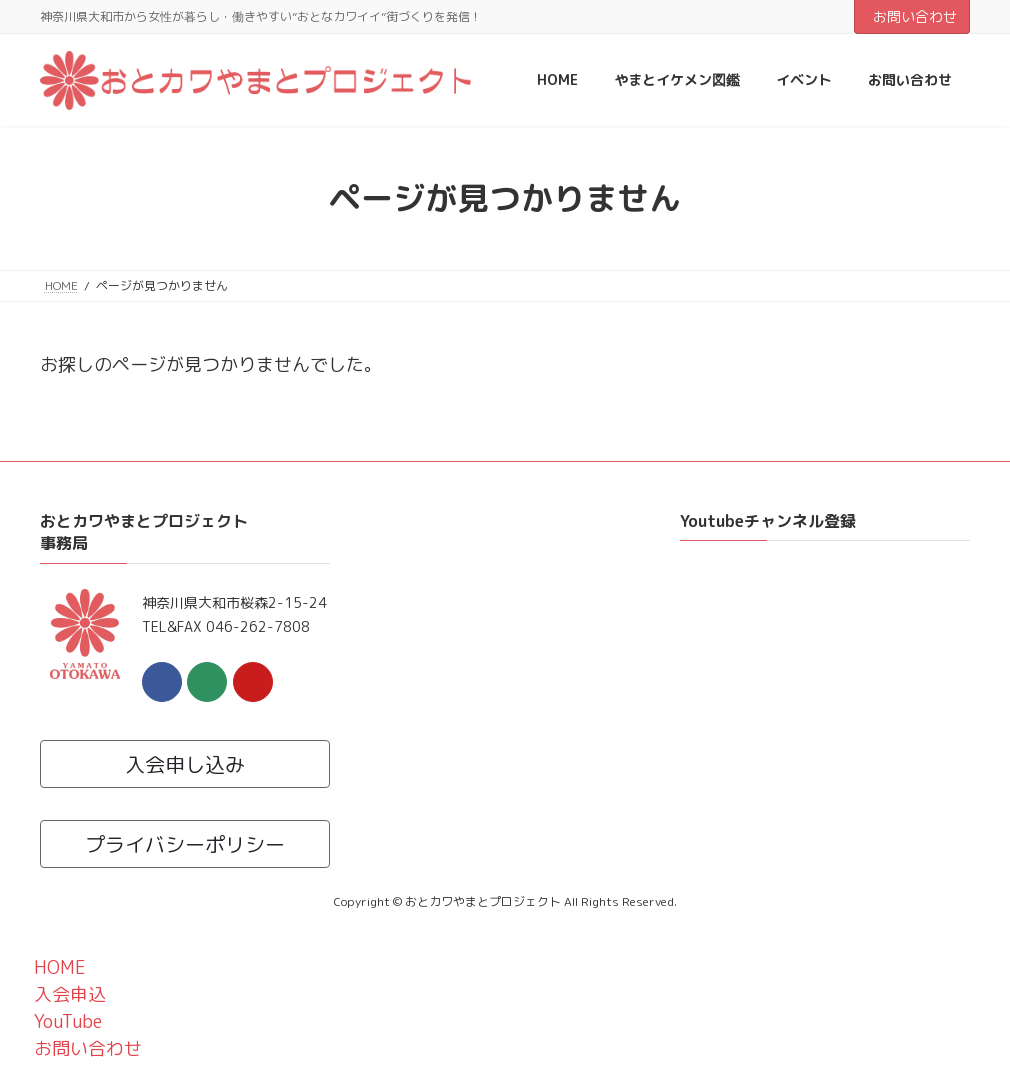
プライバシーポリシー (185, 844)
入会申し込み (185, 764)
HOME (56, 967)
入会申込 (66, 994)
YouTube (64, 1021)
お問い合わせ (915, 16)
